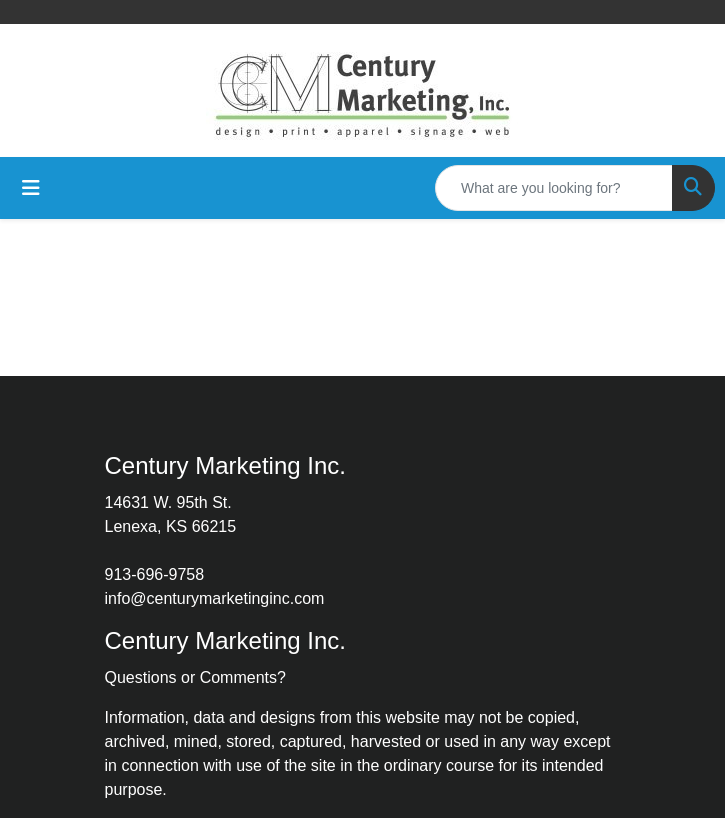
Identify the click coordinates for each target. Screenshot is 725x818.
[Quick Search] (554, 188)
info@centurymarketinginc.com (215, 598)
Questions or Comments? (195, 677)
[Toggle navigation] (31, 188)
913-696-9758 (155, 574)
